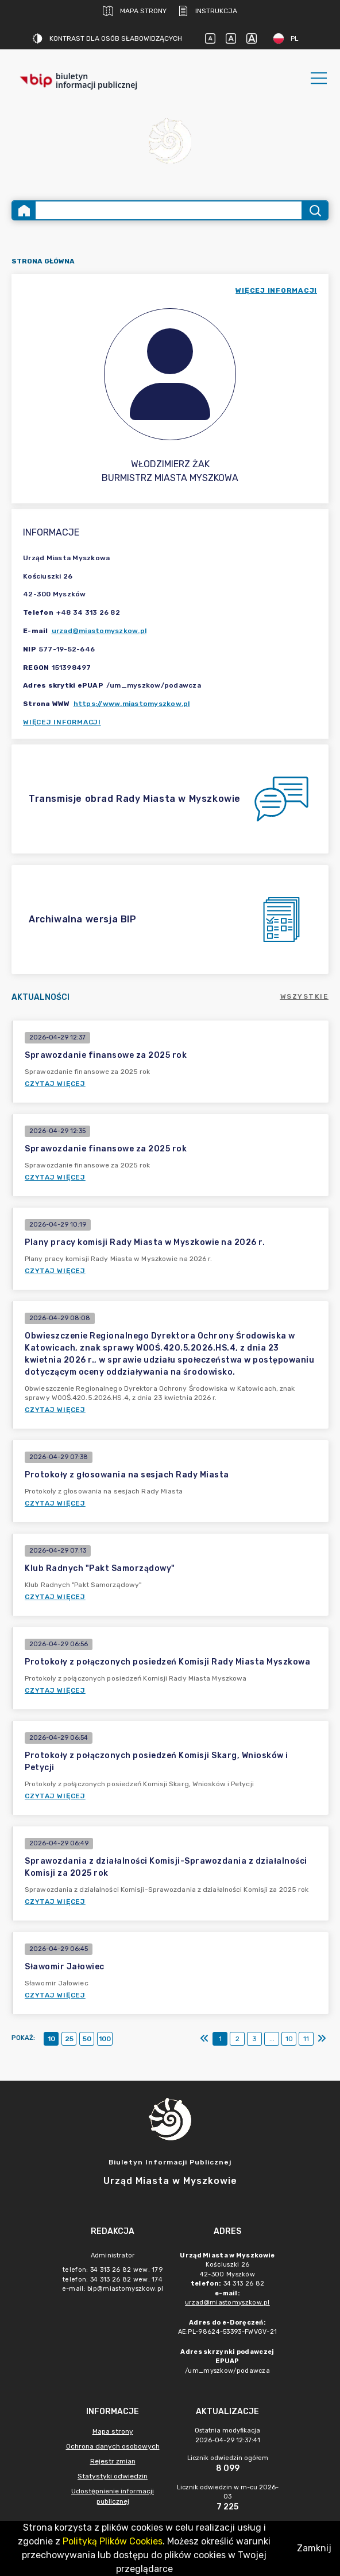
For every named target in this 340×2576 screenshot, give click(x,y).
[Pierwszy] (204, 2039)
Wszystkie (304, 996)
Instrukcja (207, 11)
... (272, 2039)
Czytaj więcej (55, 1084)
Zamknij (314, 2548)
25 (69, 2039)
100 (105, 2039)
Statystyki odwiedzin (113, 2476)
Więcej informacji (62, 722)
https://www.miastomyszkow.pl (132, 704)
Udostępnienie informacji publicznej (112, 2496)
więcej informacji (276, 290)
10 (51, 2039)
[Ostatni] (321, 2039)
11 (306, 2039)
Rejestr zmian (113, 2461)
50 (87, 2039)
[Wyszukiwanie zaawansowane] (169, 210)
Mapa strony (135, 11)
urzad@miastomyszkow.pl (99, 631)
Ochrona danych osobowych (113, 2446)
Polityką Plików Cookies (113, 2541)
